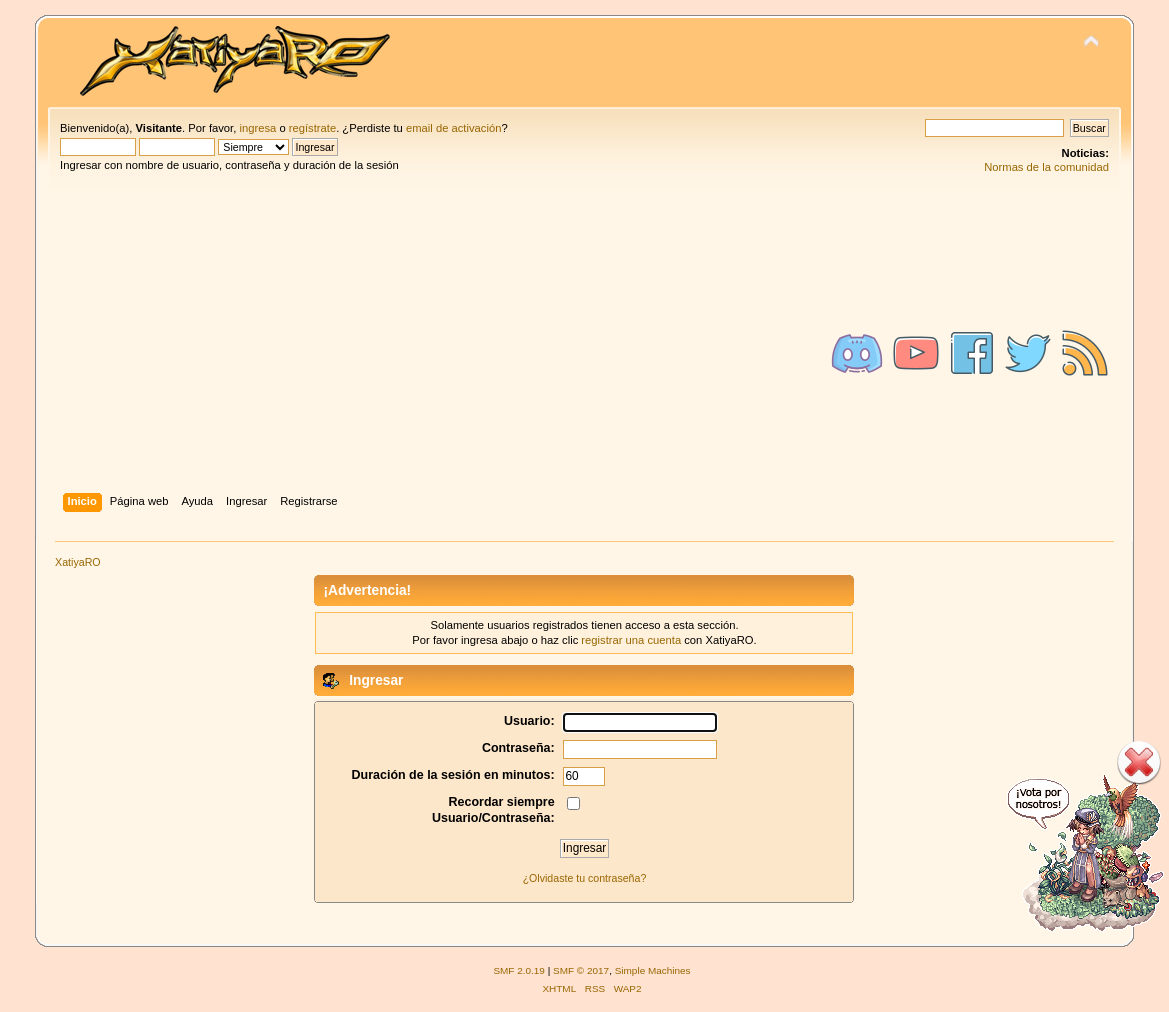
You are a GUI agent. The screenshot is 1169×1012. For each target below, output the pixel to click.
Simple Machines (653, 970)
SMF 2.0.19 (519, 970)
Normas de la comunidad (1046, 167)
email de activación (453, 128)
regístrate (312, 128)
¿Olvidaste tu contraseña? (585, 878)
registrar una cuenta (631, 640)
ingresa (257, 128)
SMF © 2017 (581, 970)
